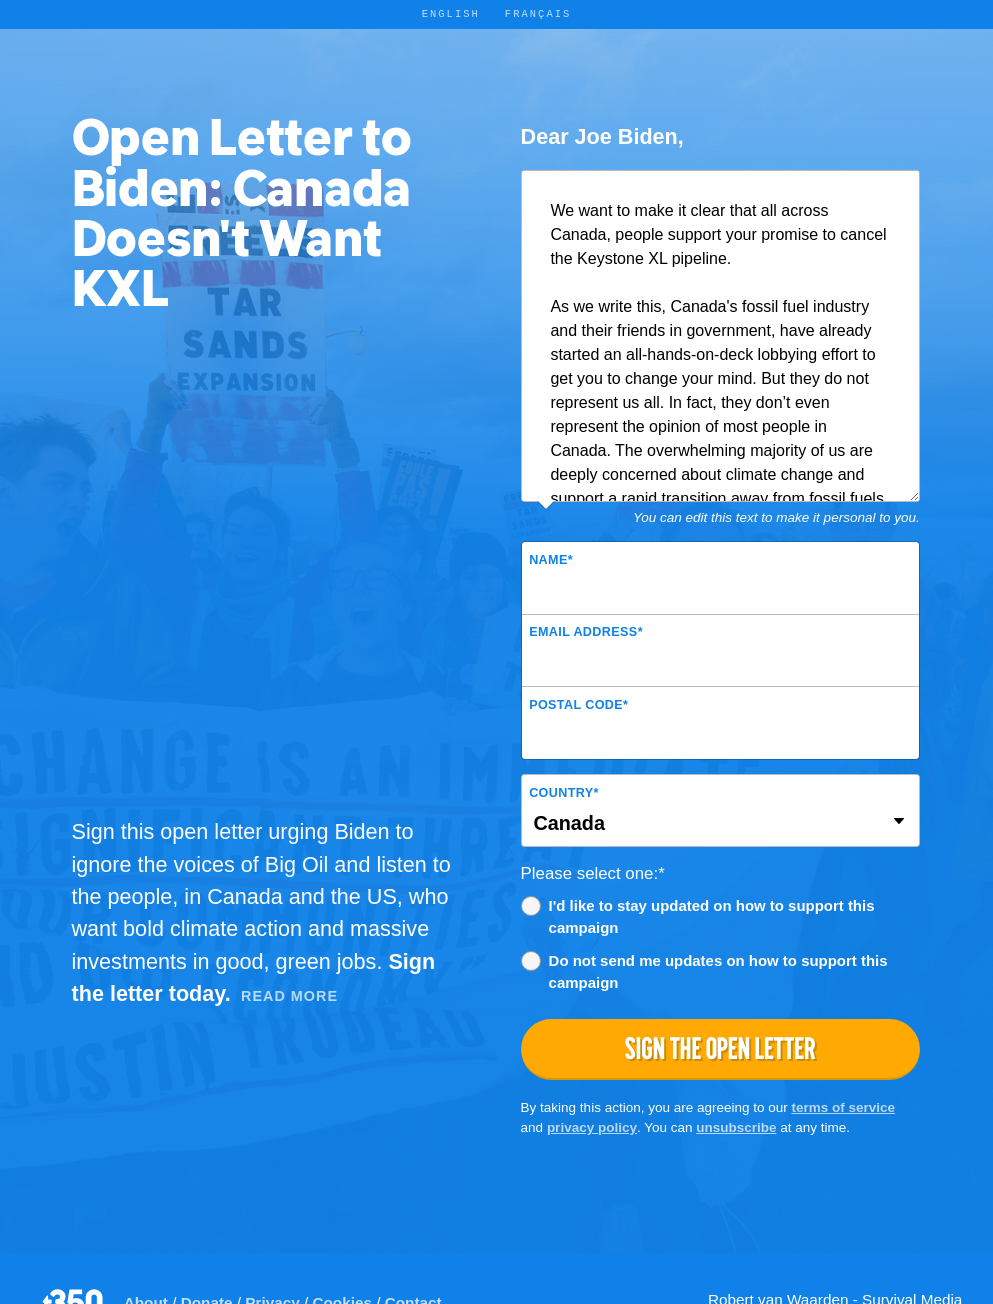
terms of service (844, 1107)
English (451, 14)
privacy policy (592, 1127)
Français (538, 14)
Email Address (586, 632)
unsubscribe (736, 1127)
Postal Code (578, 705)
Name (551, 560)
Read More (289, 996)
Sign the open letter (720, 1048)
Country (564, 793)
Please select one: (593, 873)
